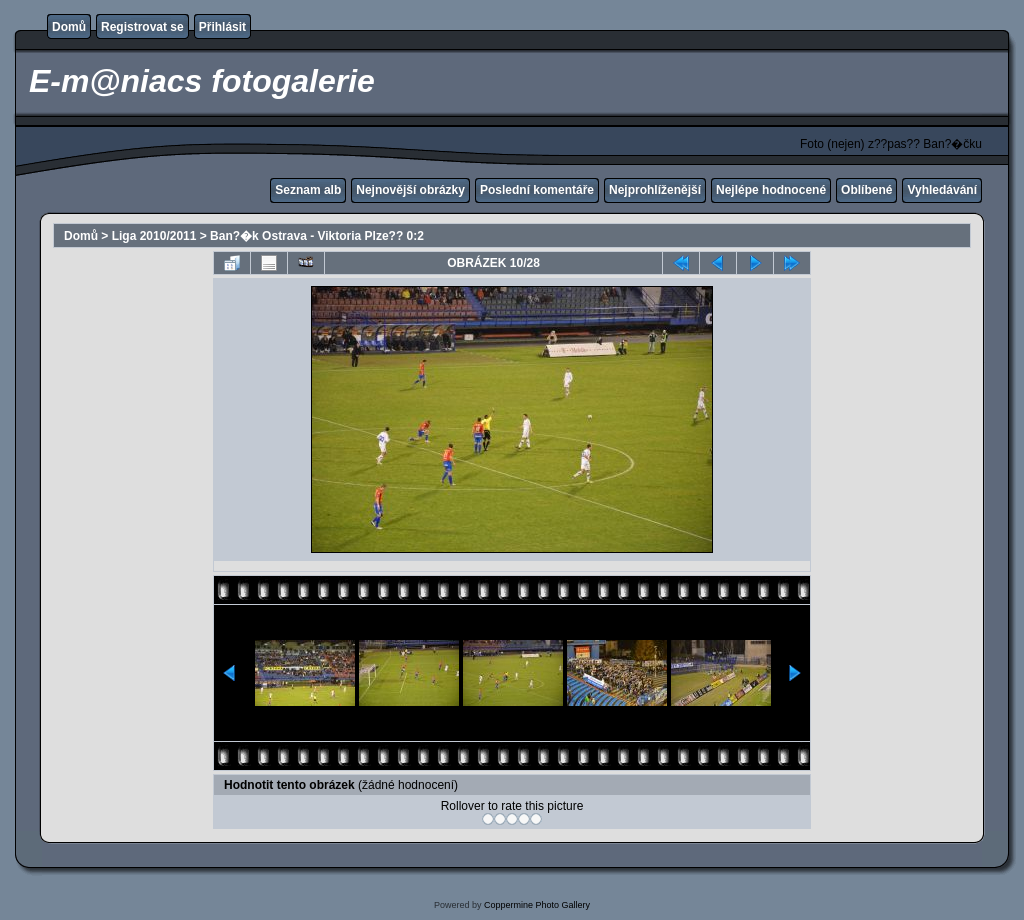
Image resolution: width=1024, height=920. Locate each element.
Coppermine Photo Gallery (537, 905)
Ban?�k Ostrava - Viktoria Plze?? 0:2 (317, 236)
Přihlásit (222, 27)
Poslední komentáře (537, 190)
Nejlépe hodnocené (771, 190)
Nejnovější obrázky (410, 190)
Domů (69, 27)
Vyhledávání (942, 190)
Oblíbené (866, 190)
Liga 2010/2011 (154, 236)
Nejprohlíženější (655, 190)
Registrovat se (142, 27)
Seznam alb (308, 190)
